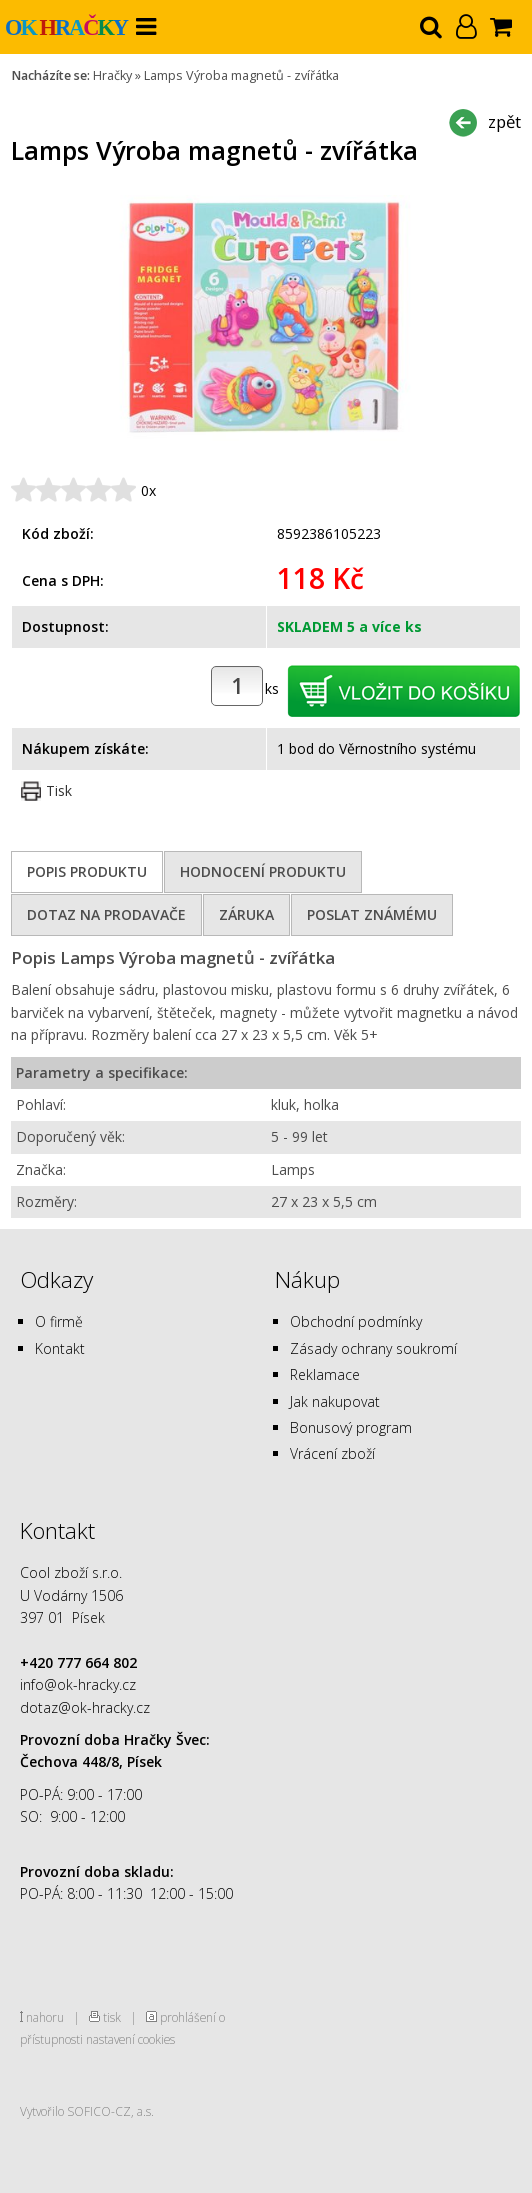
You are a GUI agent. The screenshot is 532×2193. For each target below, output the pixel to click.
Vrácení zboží (332, 1453)
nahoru (45, 2017)
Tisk (59, 790)
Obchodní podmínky (356, 1321)
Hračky (112, 75)
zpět (504, 121)
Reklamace (325, 1374)
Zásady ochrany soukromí (373, 1348)
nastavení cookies (130, 2039)
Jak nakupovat (335, 1401)
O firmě (59, 1321)
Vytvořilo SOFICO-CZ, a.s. (87, 2111)
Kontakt (60, 1348)
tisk (112, 2017)
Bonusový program (351, 1427)
